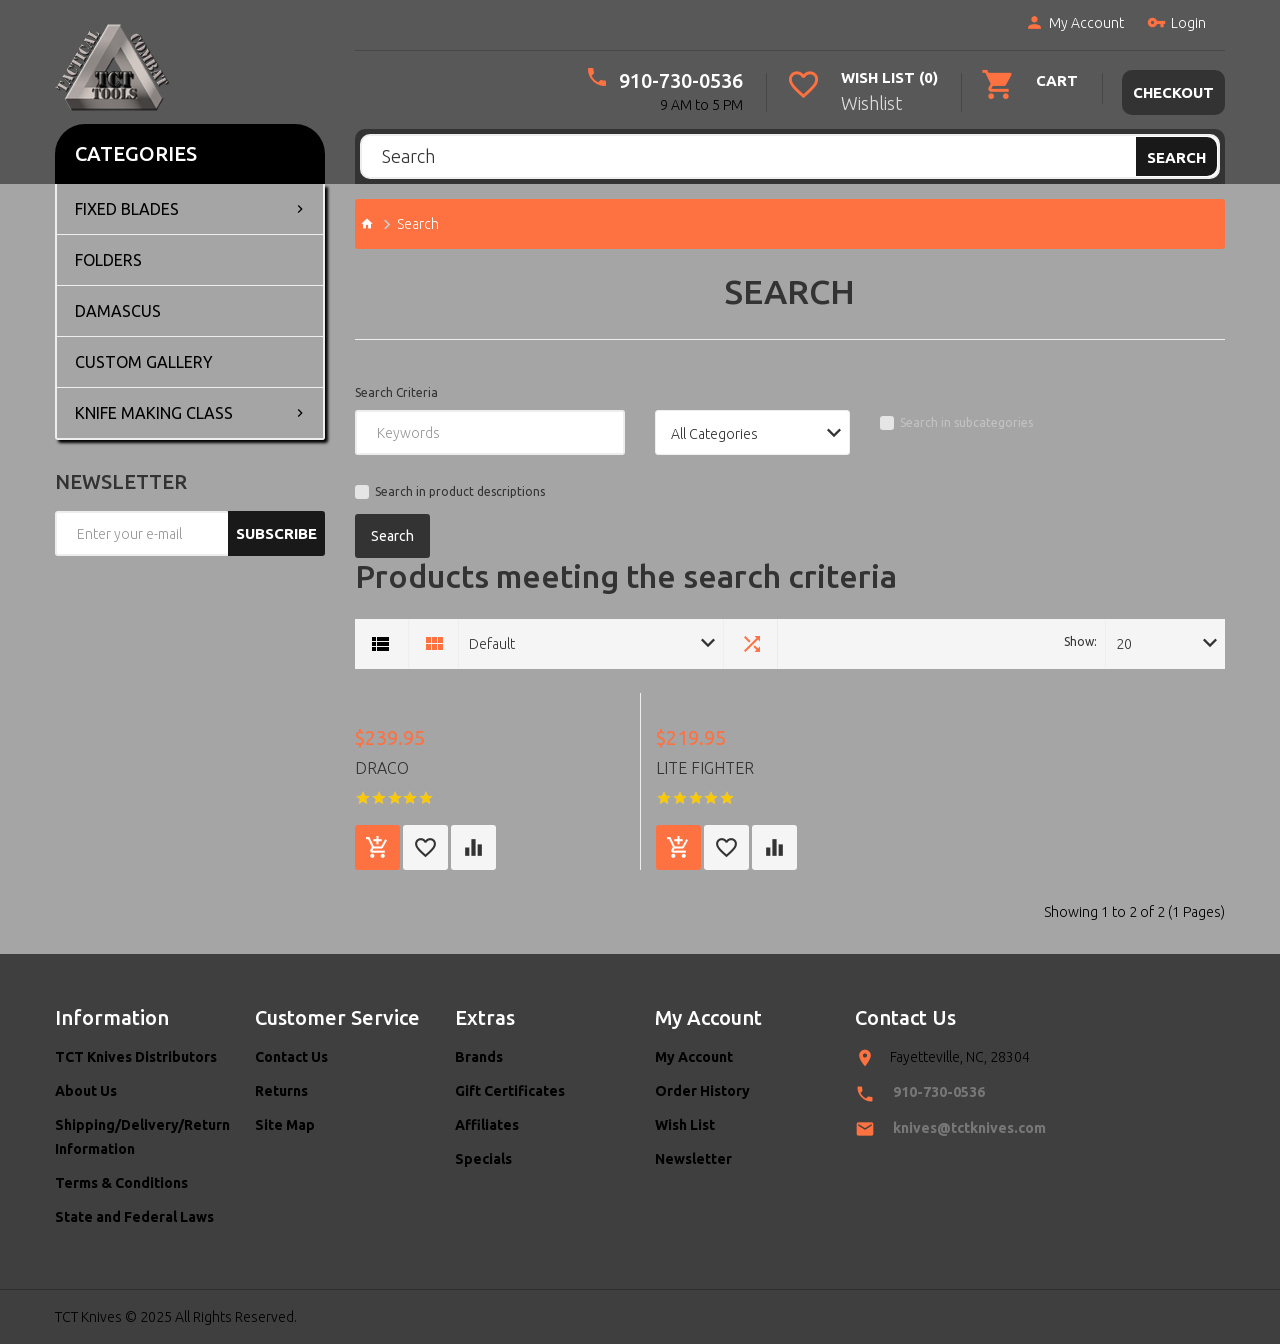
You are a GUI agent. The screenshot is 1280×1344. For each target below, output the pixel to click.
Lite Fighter (705, 768)
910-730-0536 (682, 80)
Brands (479, 1057)
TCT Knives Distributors (136, 1057)
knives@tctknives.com (969, 1128)
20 (1124, 644)
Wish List (685, 1125)
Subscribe (276, 533)
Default (492, 644)
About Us (86, 1091)
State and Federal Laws (134, 1217)
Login (1175, 24)
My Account (1073, 24)
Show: (1080, 641)
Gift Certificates (510, 1091)
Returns (281, 1091)
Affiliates (487, 1125)
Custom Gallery (144, 362)
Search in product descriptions (460, 491)
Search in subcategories (966, 422)
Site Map (285, 1125)
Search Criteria (396, 392)
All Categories (714, 434)
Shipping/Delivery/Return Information (140, 1137)
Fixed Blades (127, 209)
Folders (108, 260)
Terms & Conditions (121, 1183)
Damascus (118, 311)
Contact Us (291, 1057)
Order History (702, 1091)
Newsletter (693, 1159)
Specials (483, 1159)
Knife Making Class (154, 413)
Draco (382, 768)
